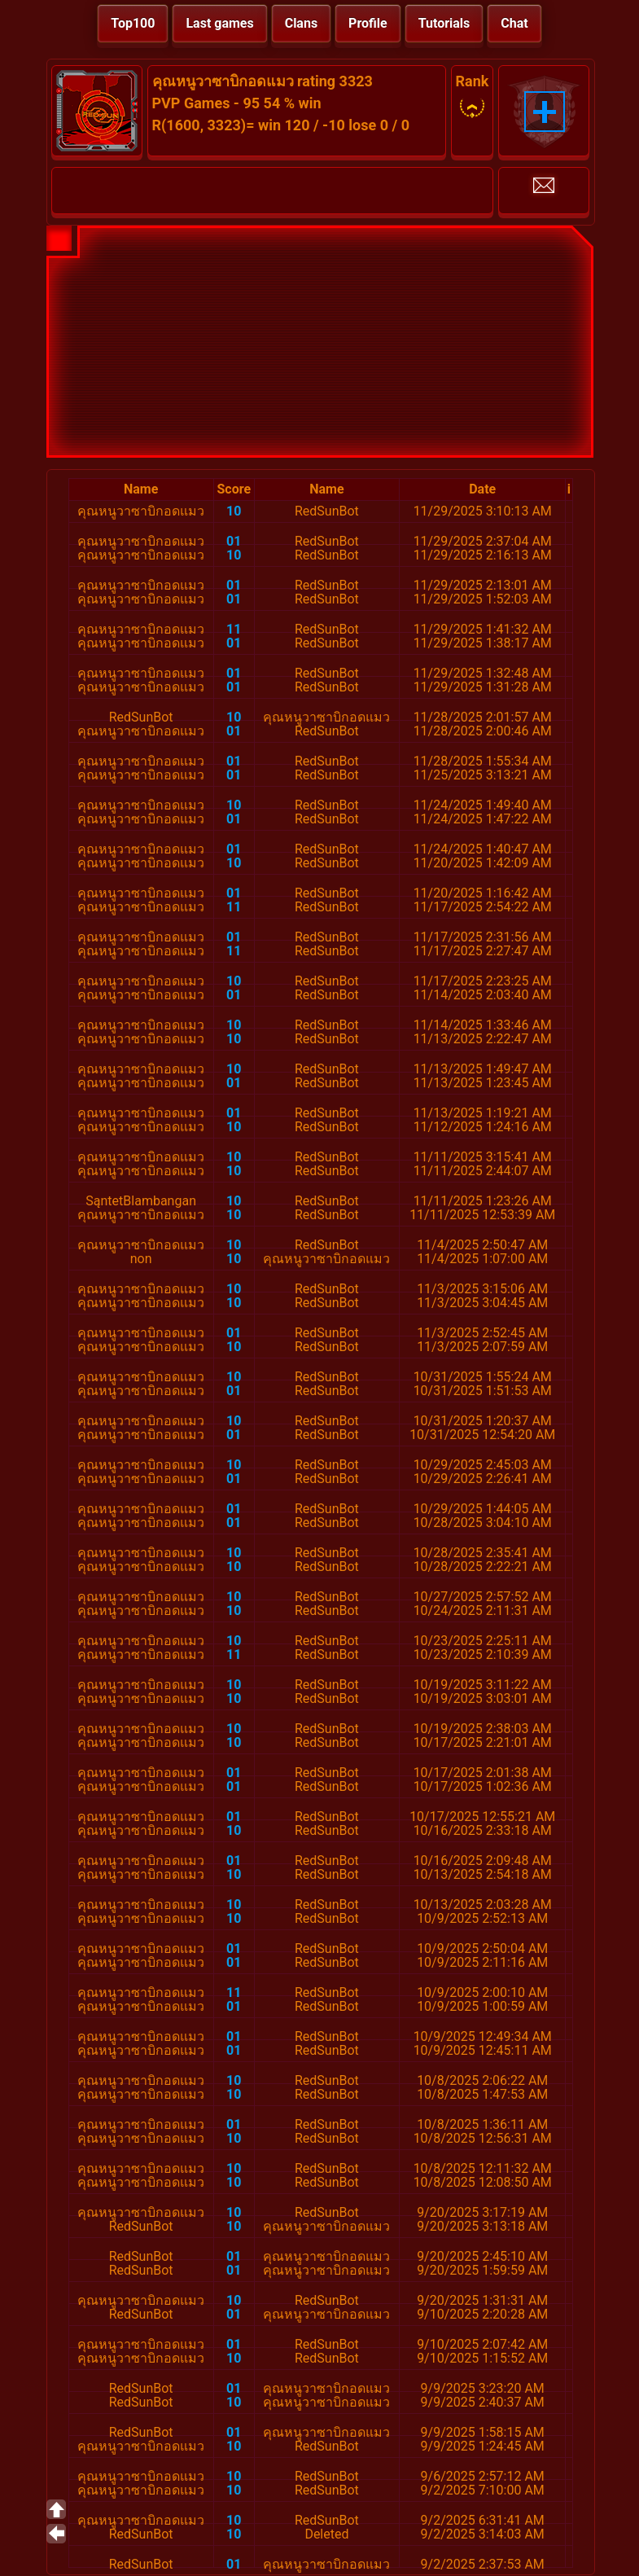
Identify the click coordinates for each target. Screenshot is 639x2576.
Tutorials (444, 23)
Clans (301, 23)
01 (233, 541)
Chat (514, 23)
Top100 (133, 23)
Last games (219, 23)
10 (233, 511)
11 (233, 629)
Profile (367, 23)
